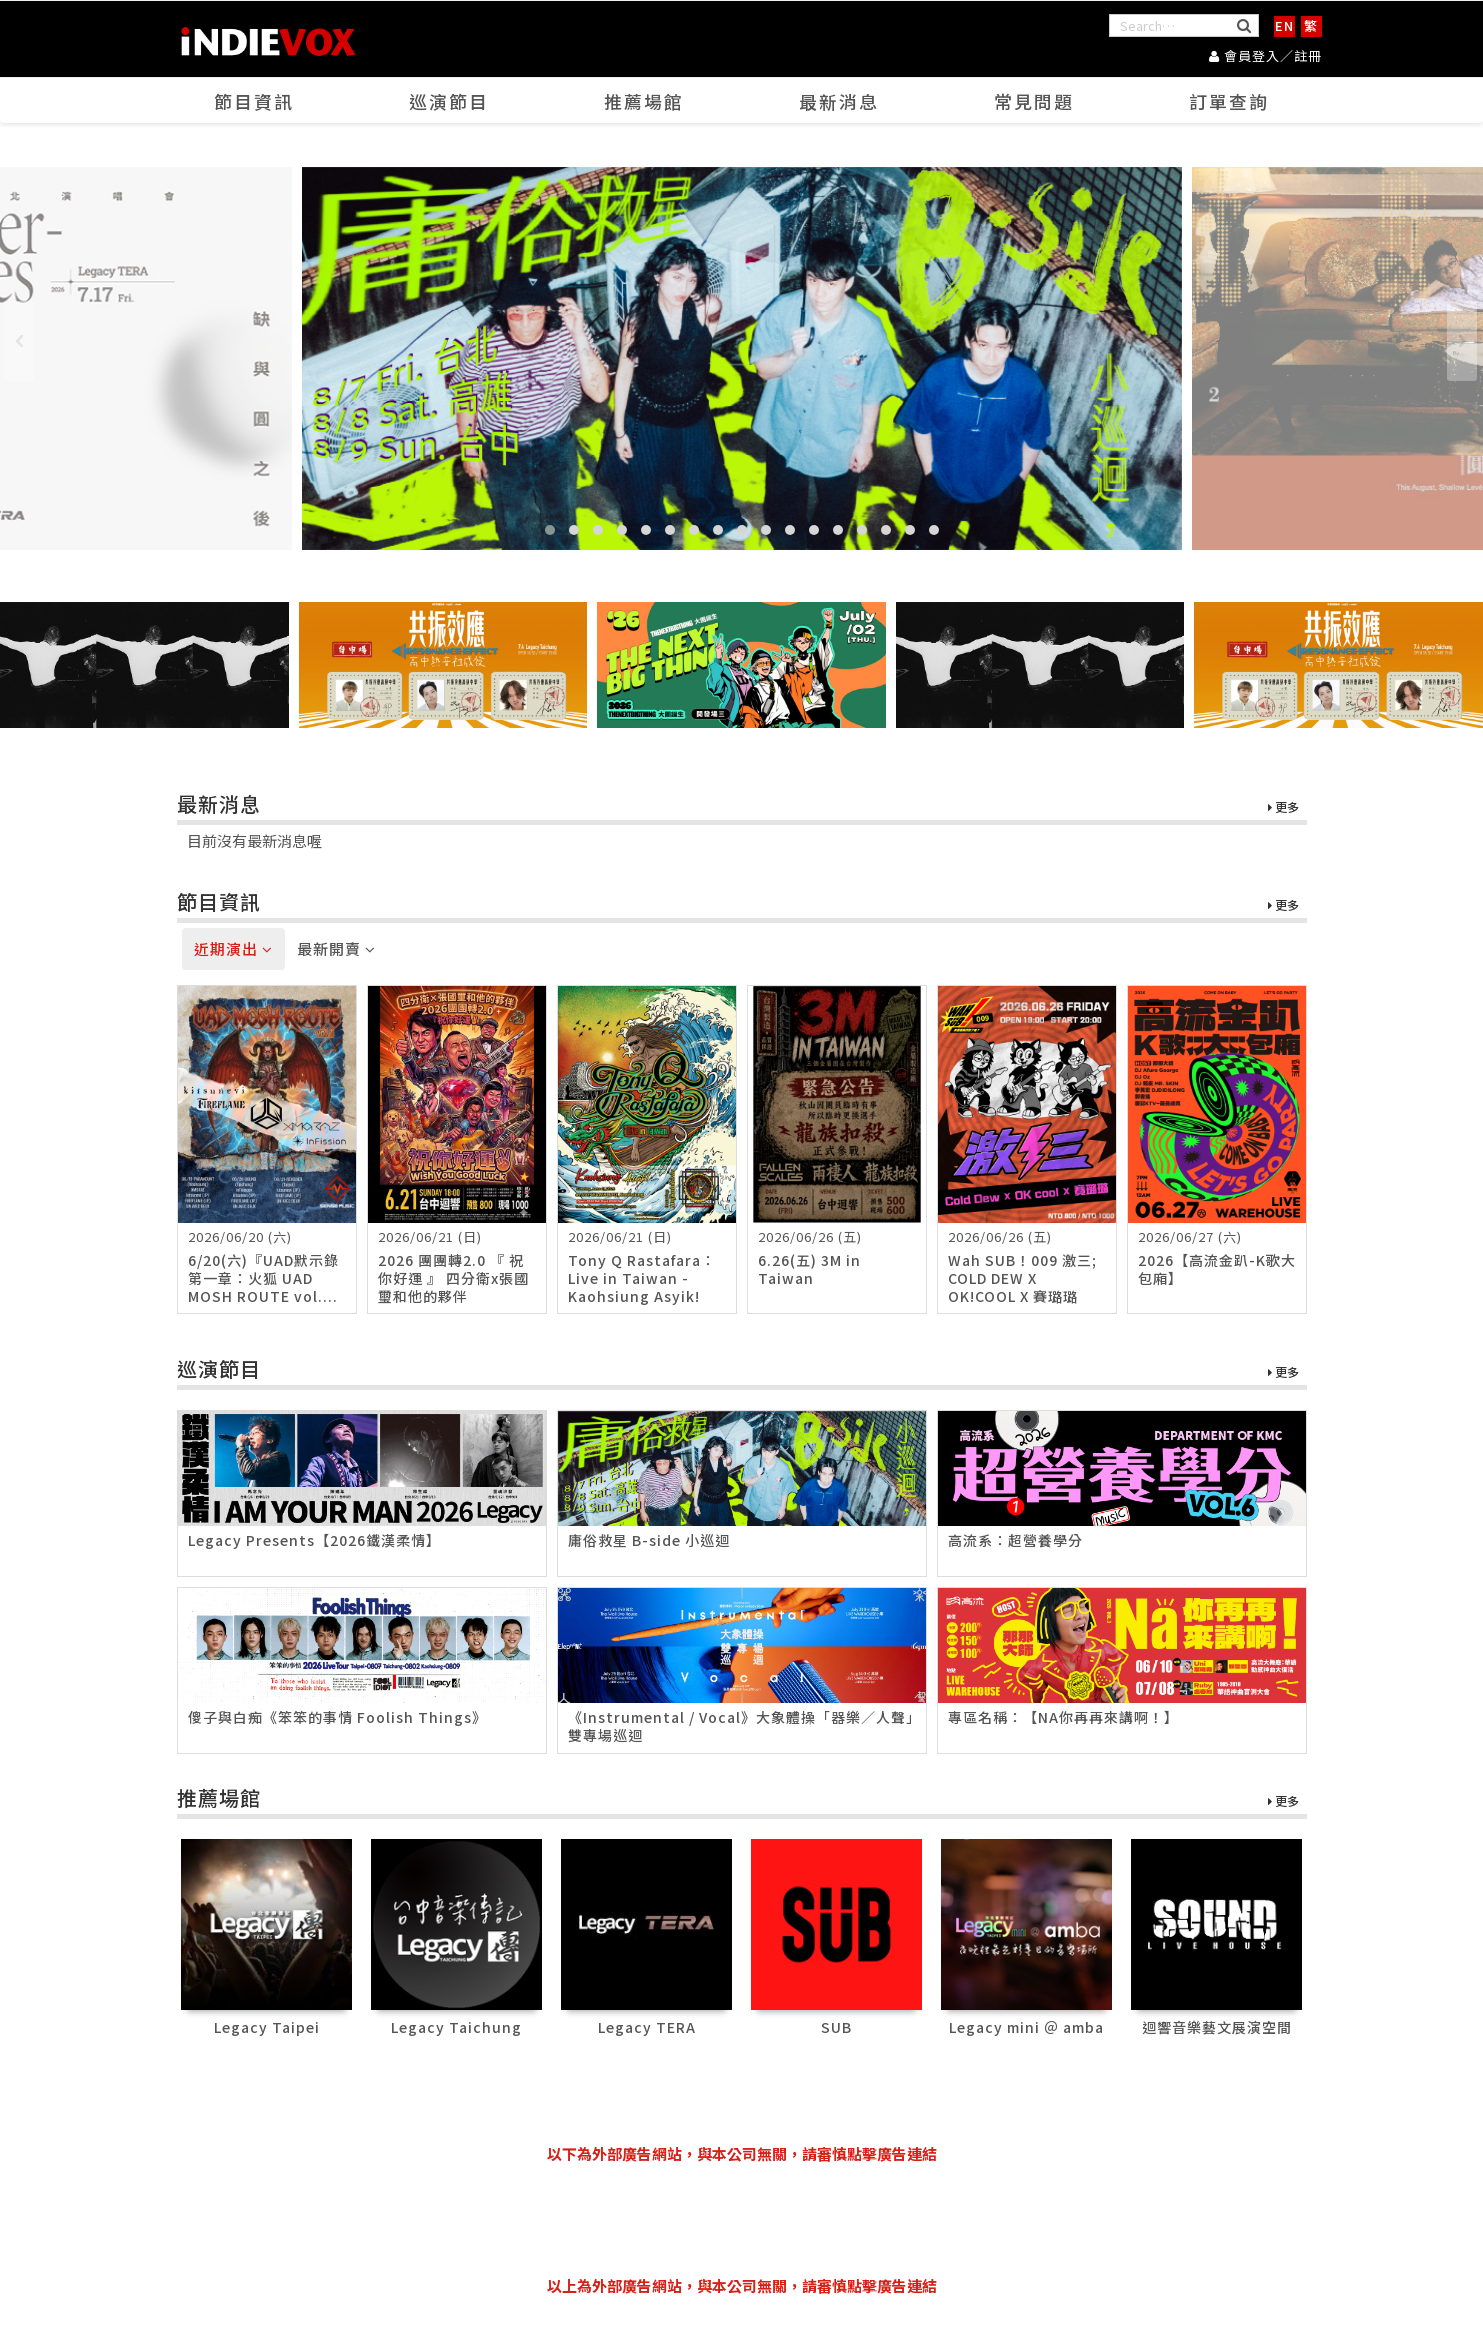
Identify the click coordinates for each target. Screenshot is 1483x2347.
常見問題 (1034, 101)
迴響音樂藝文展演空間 (1217, 2027)
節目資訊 (254, 101)
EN (1284, 25)
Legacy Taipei (267, 2027)
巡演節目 (449, 101)
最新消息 (839, 101)
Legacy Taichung (456, 2027)
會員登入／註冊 (1265, 55)
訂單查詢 (1229, 101)
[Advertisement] (742, 2220)
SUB (836, 2027)
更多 (1283, 808)
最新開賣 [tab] (336, 949)
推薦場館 (644, 101)
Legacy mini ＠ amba (1026, 2027)
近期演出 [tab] (233, 949)
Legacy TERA (647, 2027)
